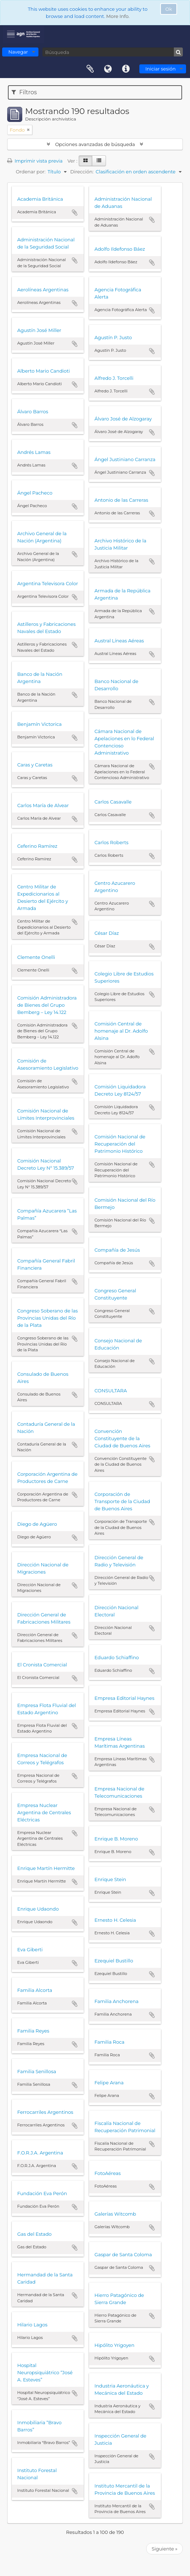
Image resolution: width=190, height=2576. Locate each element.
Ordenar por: (31, 171)
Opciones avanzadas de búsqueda (95, 144)
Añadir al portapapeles (74, 212)
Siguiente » (164, 2549)
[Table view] (99, 160)
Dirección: (81, 171)
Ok (168, 9)
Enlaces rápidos (126, 69)
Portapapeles (90, 69)
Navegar (18, 52)
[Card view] (85, 160)
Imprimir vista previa (34, 161)
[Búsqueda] (112, 51)
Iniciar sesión (160, 69)
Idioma (108, 69)
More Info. (118, 16)
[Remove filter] (28, 129)
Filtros (24, 92)
